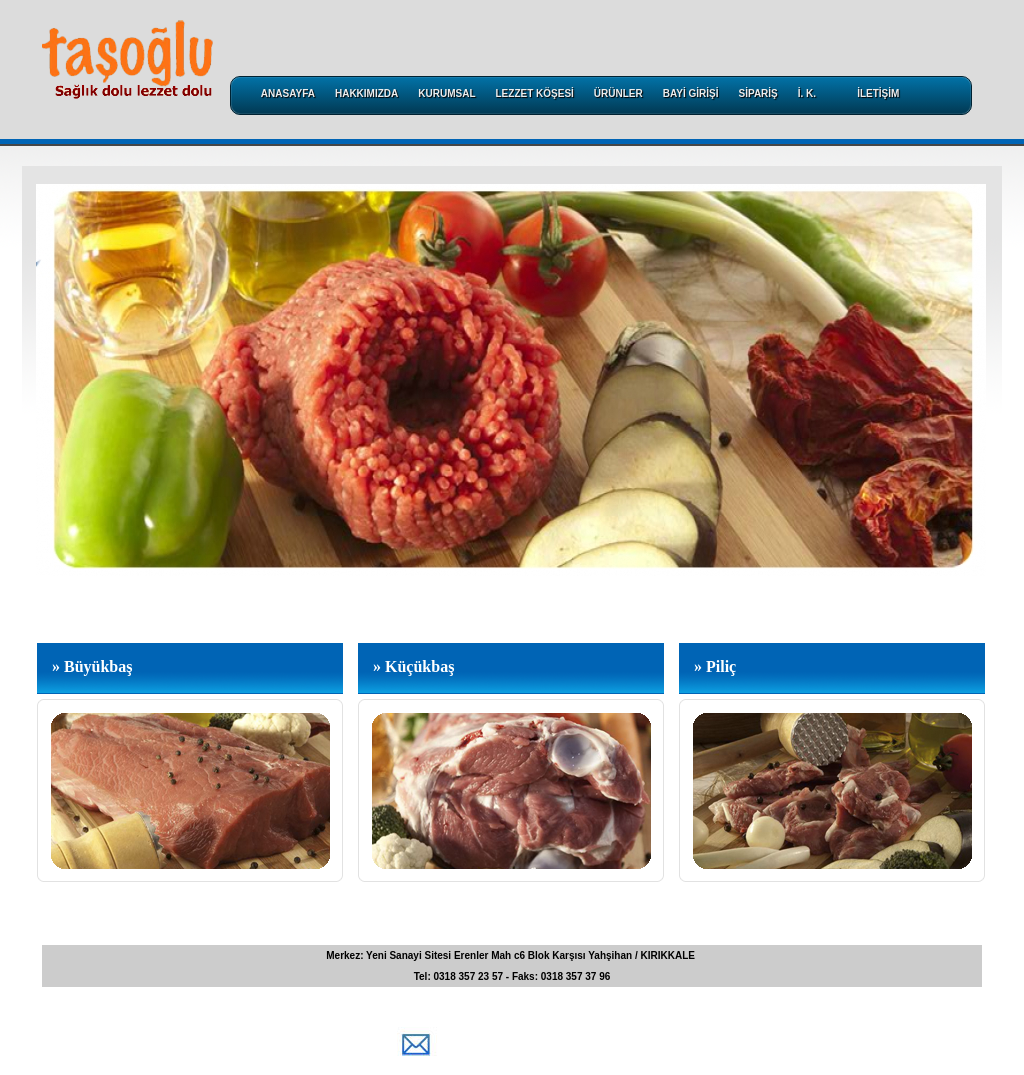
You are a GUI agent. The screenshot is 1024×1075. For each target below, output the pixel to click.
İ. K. (807, 93)
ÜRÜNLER (618, 93)
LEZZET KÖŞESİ (535, 93)
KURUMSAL (446, 93)
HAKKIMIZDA (366, 93)
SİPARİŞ (758, 93)
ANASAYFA (288, 93)
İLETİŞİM (878, 93)
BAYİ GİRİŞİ (691, 93)
